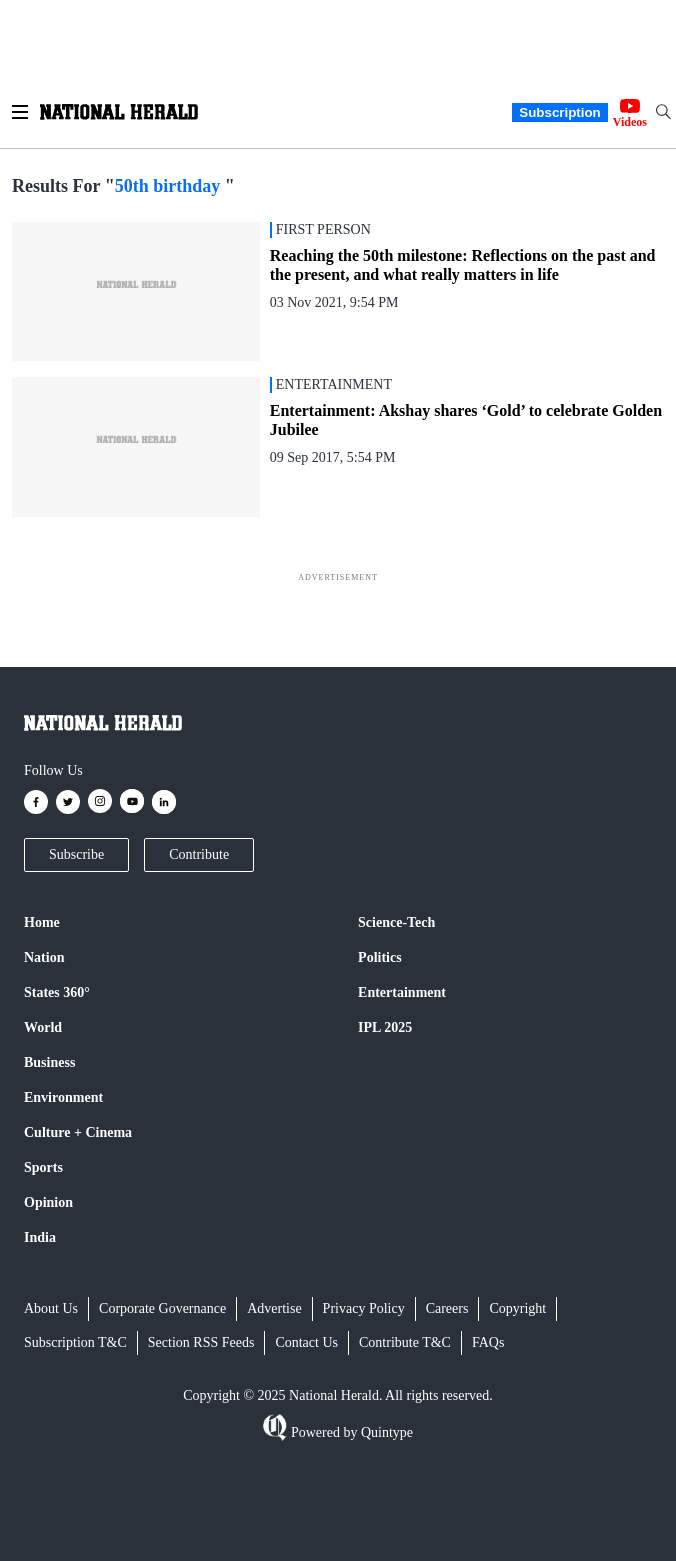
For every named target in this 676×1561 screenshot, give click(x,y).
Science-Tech (396, 922)
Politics (380, 957)
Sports (43, 1167)
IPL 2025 (385, 1027)
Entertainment (402, 992)
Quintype (385, 1432)
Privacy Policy (364, 1308)
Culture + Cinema (78, 1132)
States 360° (57, 992)
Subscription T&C (75, 1342)
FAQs (488, 1342)
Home (42, 922)
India (40, 1237)
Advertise (274, 1308)
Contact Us (306, 1342)
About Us (51, 1308)
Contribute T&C (405, 1342)
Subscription (559, 112)
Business (49, 1062)
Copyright (517, 1308)
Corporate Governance (162, 1308)
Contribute (199, 854)
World (43, 1027)
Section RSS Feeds (201, 1342)
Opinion (48, 1202)
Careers (447, 1308)
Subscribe (76, 854)
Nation (44, 957)
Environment (63, 1097)
